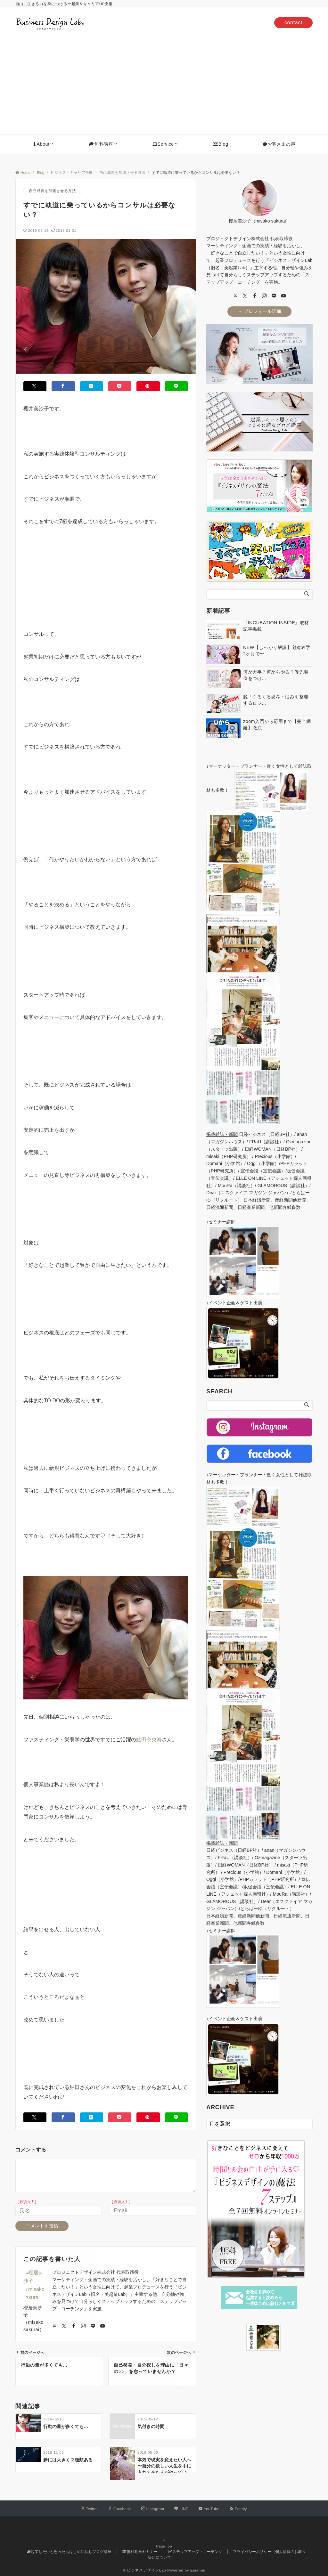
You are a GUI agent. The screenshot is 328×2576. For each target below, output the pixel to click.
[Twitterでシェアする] (34, 386)
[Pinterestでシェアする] (148, 386)
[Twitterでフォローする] (89, 2509)
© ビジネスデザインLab (144, 2570)
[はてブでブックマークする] (91, 386)
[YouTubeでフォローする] (209, 2509)
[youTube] (283, 296)
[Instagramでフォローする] (152, 2509)
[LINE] (274, 296)
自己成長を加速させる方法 (52, 191)
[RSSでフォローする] (238, 2509)
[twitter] (245, 296)
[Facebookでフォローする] (119, 2509)
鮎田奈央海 (149, 1739)
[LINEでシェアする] (176, 386)
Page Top (164, 2544)
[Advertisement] (164, 86)
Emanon (197, 2570)
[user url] (235, 296)
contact (293, 22)
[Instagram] (264, 296)
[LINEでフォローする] (181, 2509)
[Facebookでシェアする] (63, 386)
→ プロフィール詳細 (259, 311)
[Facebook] (254, 296)
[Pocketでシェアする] (119, 386)
